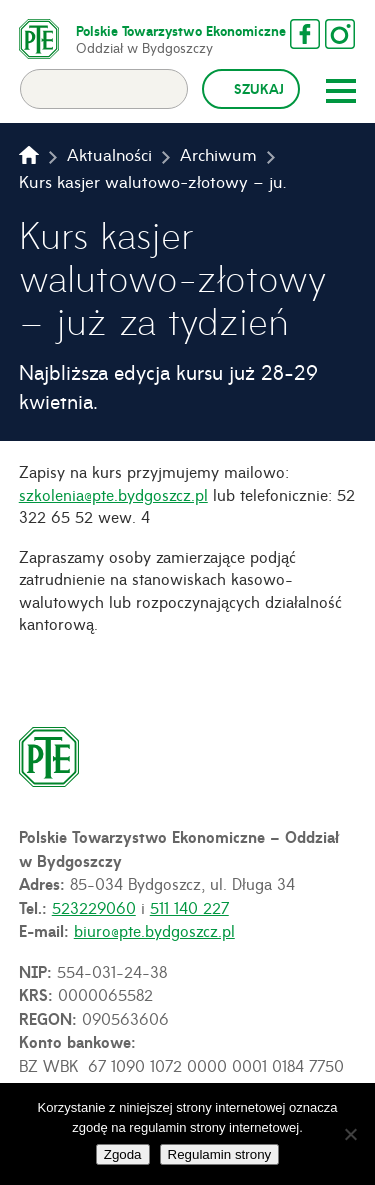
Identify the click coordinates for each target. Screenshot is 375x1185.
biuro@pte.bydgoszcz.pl (154, 930)
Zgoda (123, 1154)
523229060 (94, 907)
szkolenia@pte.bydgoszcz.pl (113, 494)
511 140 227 (189, 907)
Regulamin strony (220, 1154)
